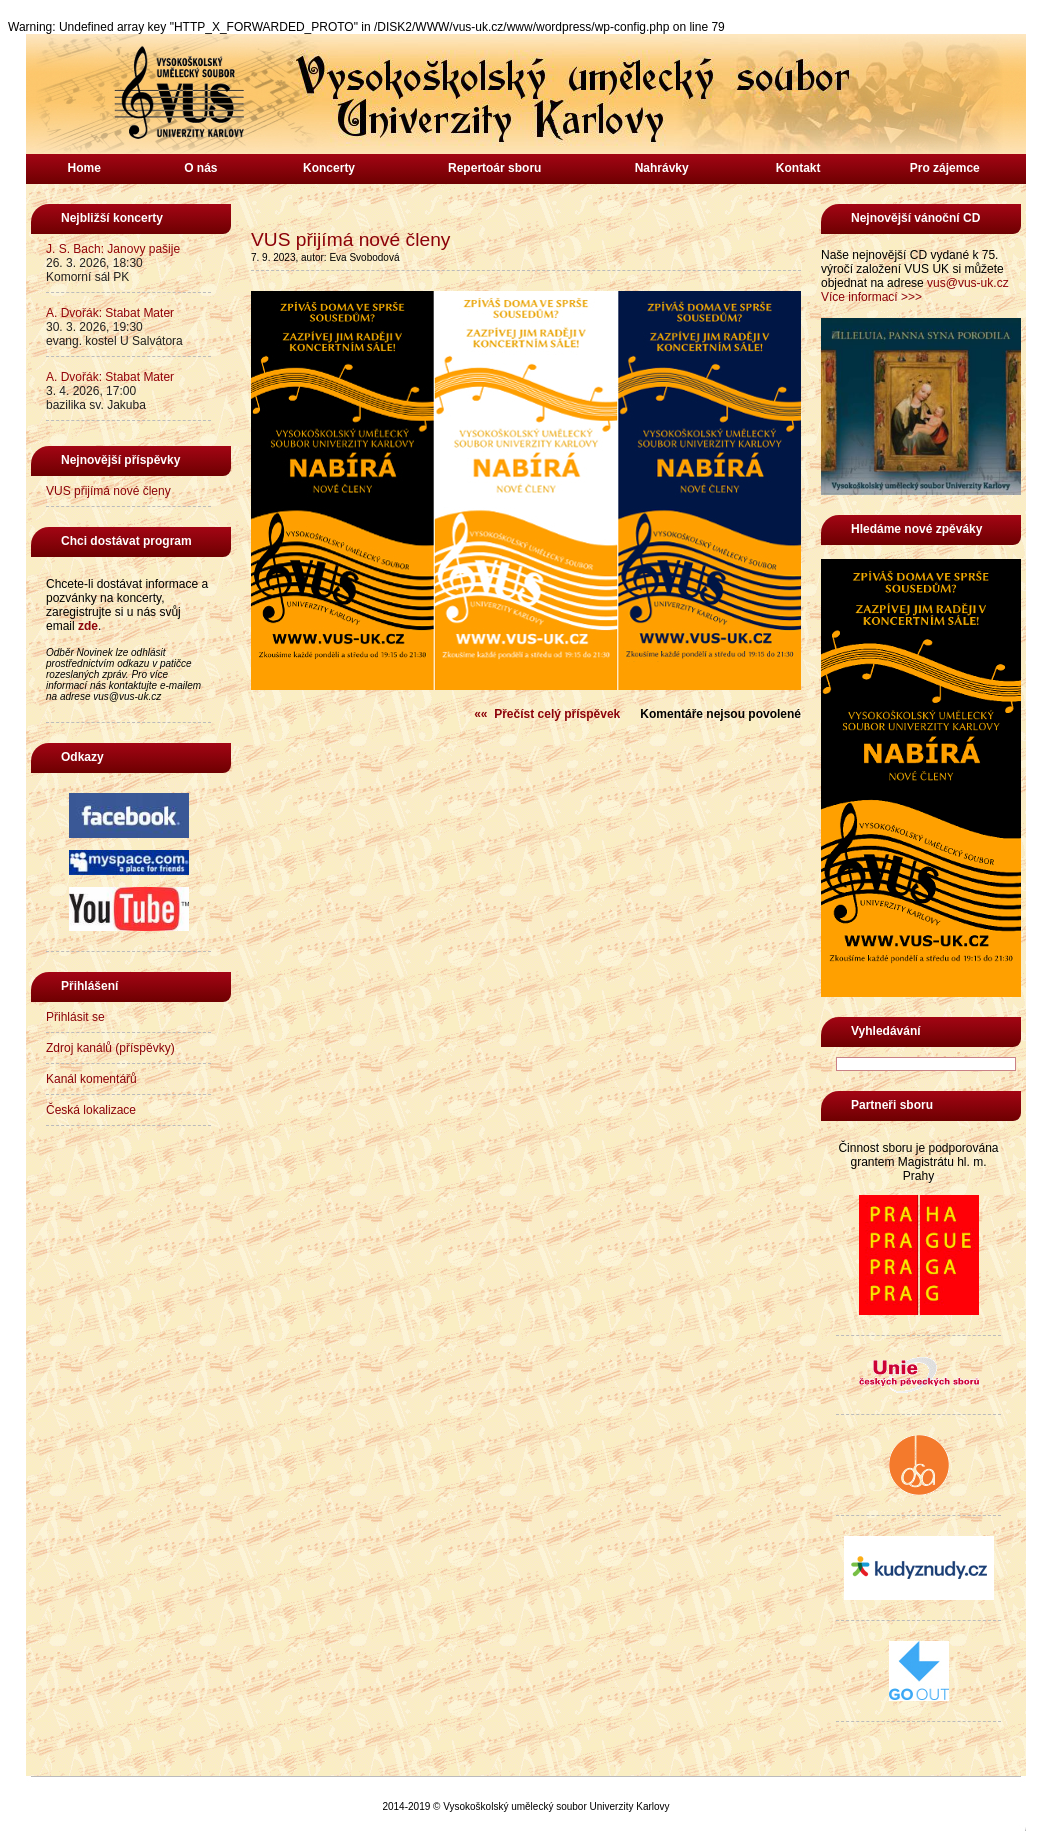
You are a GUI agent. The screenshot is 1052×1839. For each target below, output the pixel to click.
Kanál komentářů (91, 1079)
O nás (200, 168)
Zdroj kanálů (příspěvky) (110, 1048)
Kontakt (798, 168)
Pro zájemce (945, 168)
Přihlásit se (75, 1017)
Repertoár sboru (494, 168)
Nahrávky (662, 168)
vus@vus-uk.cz (968, 283)
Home (84, 168)
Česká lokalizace (91, 1110)
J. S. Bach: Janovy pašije (113, 249)
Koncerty (329, 168)
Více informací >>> (871, 297)
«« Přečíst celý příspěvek (547, 714)
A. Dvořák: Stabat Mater (110, 313)
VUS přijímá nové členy (108, 491)
